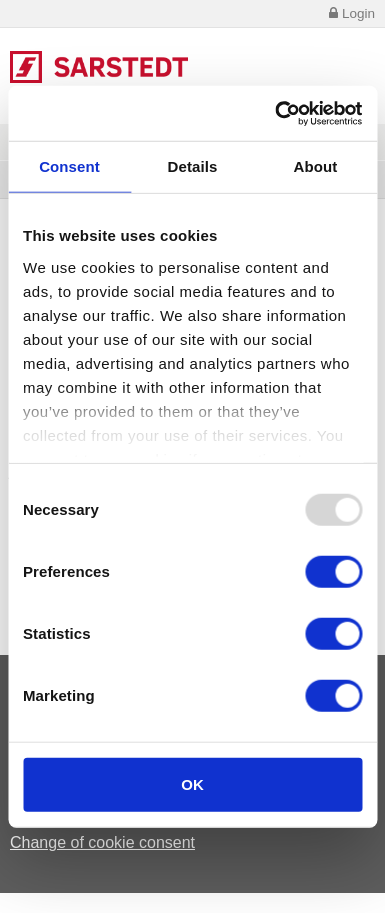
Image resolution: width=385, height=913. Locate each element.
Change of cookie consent (102, 842)
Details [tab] (193, 166)
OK (192, 784)
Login (351, 13)
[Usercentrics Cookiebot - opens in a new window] (276, 113)
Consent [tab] (69, 166)
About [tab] (316, 166)
